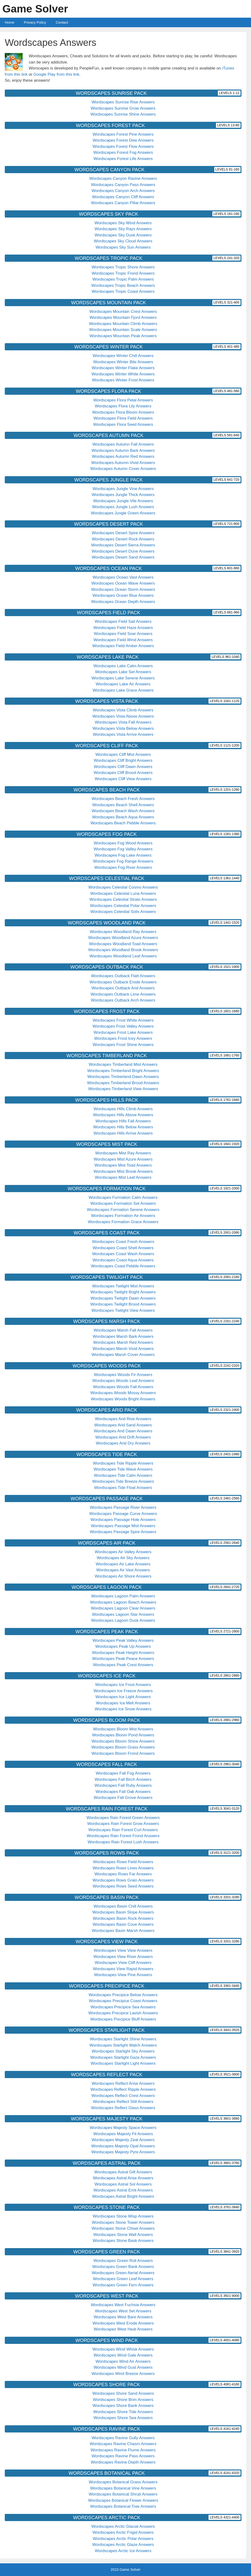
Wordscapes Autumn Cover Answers (123, 468)
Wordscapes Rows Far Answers (123, 1874)
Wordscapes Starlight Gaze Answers (123, 2057)
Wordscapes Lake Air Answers (123, 684)
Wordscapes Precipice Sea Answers (123, 2007)
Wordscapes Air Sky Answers (123, 1558)
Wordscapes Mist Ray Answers (123, 1153)
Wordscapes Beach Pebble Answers (123, 823)
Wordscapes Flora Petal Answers (123, 400)
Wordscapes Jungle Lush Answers (123, 507)
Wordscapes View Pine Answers (123, 1975)
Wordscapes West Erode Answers (123, 2323)
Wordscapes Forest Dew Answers (123, 140)
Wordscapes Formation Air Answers (123, 1215)
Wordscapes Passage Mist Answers (123, 1526)
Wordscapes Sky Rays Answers (123, 229)
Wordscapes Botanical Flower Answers (123, 2500)
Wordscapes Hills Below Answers (123, 1127)
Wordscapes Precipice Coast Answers (123, 2001)
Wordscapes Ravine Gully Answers (123, 2438)
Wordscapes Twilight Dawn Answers (123, 1298)
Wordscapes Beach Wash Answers (123, 811)
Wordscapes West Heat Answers (123, 2329)
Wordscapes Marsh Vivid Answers (123, 1348)
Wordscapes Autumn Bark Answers (123, 450)
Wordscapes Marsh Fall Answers (123, 1330)
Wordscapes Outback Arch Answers (123, 1000)
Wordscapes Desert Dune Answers (123, 551)
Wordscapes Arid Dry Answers (123, 1443)
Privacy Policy (35, 22)
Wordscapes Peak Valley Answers (123, 1640)
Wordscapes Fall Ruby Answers (123, 1785)
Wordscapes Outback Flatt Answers (123, 976)
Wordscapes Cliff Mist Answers (123, 754)
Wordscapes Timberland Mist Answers (123, 1064)
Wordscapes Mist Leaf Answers (123, 1177)
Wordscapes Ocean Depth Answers (123, 601)
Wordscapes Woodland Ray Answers (123, 931)
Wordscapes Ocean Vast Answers (123, 577)
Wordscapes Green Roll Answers (123, 2260)
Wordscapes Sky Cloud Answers (123, 241)
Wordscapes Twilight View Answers (123, 1310)
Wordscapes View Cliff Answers (123, 1962)
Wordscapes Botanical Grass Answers (123, 2482)
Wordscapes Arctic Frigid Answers (123, 2532)
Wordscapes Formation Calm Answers (123, 1197)
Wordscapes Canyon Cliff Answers (123, 197)
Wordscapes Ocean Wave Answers (123, 583)
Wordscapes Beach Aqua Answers (123, 817)
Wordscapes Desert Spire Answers (123, 533)
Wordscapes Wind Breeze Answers (123, 2373)
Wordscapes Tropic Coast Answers (123, 291)
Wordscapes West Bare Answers (123, 2317)
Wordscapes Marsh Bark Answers (123, 1336)
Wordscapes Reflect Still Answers (123, 2101)
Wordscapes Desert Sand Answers (123, 557)
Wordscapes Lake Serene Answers (123, 678)
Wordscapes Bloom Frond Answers (123, 1753)
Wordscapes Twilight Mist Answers (123, 1286)
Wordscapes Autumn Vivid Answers (123, 462)
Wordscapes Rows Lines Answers (123, 1868)
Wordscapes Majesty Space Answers (123, 2127)
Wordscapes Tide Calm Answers (123, 1475)
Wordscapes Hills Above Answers (123, 1115)
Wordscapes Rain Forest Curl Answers (123, 1830)
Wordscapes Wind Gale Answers (123, 2355)
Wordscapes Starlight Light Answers (123, 2063)
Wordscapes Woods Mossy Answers (123, 1393)
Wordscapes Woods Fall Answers (123, 1387)
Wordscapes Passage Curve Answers (123, 1513)
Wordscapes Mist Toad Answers (123, 1165)
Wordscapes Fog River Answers (123, 867)
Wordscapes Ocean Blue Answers (123, 595)
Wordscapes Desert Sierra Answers (123, 545)
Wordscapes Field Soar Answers (123, 633)
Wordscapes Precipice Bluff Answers (123, 2019)
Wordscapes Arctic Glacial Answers (123, 2526)
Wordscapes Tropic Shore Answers (123, 267)
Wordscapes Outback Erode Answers (123, 982)
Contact (62, 22)
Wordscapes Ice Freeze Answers (123, 1691)
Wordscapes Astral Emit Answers (123, 2190)
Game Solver (35, 9)
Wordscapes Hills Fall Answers (123, 1121)
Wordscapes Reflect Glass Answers (123, 2108)
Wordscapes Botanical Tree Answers (123, 2506)
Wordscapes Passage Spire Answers (123, 1532)
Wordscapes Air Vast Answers (123, 1570)
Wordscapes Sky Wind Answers (123, 223)
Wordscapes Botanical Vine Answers (123, 2488)
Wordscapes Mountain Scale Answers (123, 329)
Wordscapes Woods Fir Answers (123, 1374)
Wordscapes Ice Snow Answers (123, 1709)
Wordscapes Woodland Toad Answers (123, 944)
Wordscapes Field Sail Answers (123, 621)
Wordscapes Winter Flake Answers (123, 368)
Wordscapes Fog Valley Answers (123, 849)
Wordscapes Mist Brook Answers (123, 1171)
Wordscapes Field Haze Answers (123, 627)
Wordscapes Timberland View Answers (123, 1089)
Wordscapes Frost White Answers (123, 1020)
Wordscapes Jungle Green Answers (123, 513)
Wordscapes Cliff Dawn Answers (123, 766)
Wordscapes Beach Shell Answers (123, 805)
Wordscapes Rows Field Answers (123, 1862)
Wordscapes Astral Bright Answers (123, 2196)
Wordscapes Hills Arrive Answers (123, 1133)
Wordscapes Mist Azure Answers (123, 1159)
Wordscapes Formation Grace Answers (123, 1222)
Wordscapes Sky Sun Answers (123, 247)
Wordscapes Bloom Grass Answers (123, 1747)
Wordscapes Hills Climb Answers (123, 1109)
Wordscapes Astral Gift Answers (123, 2172)
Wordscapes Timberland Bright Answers (123, 1070)
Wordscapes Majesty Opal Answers (123, 2146)
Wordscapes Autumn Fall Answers (123, 444)
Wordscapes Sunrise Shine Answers (123, 114)
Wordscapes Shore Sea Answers (123, 2418)
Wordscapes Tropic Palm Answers (123, 279)
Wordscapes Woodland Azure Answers (123, 937)
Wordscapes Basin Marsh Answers (123, 1930)
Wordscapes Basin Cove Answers (123, 1924)
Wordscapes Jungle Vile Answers (123, 501)
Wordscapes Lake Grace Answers (123, 690)
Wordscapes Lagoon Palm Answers (123, 1596)
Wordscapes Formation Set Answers (123, 1203)
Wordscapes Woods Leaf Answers (123, 1380)
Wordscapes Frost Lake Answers (123, 1032)
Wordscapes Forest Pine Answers (123, 134)
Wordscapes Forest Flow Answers (123, 146)
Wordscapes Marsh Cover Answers (123, 1354)
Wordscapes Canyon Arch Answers (123, 190)
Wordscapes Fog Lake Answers (123, 855)
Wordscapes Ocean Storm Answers (123, 589)
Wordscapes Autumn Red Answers (123, 456)
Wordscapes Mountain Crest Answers (123, 311)
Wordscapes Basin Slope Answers (123, 1912)
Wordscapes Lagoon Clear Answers (123, 1608)
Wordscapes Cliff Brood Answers (123, 772)
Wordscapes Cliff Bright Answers (123, 760)
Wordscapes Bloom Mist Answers (123, 1729)
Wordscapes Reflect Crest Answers (123, 2095)
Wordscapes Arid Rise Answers (123, 1419)
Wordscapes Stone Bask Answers (123, 2240)
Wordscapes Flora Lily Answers (123, 406)
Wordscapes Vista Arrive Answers (123, 734)
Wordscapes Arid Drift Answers (123, 1437)
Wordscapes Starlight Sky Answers (123, 2051)
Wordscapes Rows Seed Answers (123, 1886)
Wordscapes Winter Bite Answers (123, 362)
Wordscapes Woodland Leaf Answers (123, 956)
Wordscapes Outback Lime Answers (123, 994)
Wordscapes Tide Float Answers (123, 1487)
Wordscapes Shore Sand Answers (123, 2393)
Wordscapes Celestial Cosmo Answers (123, 887)
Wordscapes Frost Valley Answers (123, 1026)
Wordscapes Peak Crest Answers (123, 1665)
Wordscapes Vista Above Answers (123, 716)
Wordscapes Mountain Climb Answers (123, 323)
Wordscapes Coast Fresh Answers (123, 1241)
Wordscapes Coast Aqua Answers (123, 1260)
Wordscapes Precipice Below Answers (123, 1995)
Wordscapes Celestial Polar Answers (123, 905)
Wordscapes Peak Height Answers (123, 1652)
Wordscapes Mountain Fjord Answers (123, 317)
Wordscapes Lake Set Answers (123, 672)
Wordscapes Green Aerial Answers (123, 2273)
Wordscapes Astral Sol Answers (123, 2184)
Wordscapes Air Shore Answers (123, 1576)
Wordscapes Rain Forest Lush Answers (123, 1842)
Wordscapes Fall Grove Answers (123, 1797)
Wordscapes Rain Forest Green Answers (123, 1817)
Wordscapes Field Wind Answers (123, 640)
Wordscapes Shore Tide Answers (123, 2412)
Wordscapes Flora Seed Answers (123, 424)
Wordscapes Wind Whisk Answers (123, 2349)
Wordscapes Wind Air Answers (123, 2361)
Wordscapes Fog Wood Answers (123, 843)
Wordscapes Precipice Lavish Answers (123, 2013)
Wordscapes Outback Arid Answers (123, 988)
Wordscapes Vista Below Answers (123, 728)
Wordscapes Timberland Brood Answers (123, 1083)
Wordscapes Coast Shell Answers (123, 1248)
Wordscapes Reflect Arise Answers (123, 2083)
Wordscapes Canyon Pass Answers (123, 184)
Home (9, 22)
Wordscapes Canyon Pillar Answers (123, 203)
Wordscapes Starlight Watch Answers (123, 2045)
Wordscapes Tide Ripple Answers (123, 1463)
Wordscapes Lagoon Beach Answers (123, 1602)
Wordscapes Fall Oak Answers (123, 1791)
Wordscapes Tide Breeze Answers (123, 1481)
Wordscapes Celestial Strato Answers (123, 899)
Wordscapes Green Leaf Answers (123, 2279)
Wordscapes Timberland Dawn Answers (123, 1076)
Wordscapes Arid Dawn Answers (123, 1431)
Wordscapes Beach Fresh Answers (123, 798)
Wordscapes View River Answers (123, 1956)
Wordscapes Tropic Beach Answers (123, 285)
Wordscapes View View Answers (123, 1950)
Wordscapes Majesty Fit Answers (123, 2134)
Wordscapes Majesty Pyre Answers (123, 2152)
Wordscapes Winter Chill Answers (123, 355)
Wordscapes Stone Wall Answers (123, 2234)
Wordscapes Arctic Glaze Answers (123, 2544)
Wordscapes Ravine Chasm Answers (123, 2444)
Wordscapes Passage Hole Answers (123, 1519)
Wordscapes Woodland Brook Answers (123, 950)
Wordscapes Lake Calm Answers (123, 666)
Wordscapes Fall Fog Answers (123, 1773)
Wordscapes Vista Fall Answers (123, 722)
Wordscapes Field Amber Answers (123, 646)
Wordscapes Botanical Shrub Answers (123, 2494)
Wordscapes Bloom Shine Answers (123, 1741)
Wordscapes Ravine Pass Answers (123, 2456)
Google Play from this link (56, 74)
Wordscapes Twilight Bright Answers (123, 1292)
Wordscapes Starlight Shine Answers (123, 2039)
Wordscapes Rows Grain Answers (123, 1880)
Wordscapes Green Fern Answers (123, 2285)
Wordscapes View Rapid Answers (123, 1969)
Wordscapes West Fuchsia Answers (123, 2305)
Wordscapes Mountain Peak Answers (123, 336)
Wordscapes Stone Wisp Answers (123, 2216)
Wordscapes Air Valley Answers (123, 1552)
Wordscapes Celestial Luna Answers (123, 893)
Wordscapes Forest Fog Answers (123, 152)
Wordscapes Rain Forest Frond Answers (123, 1836)
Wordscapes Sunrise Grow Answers (123, 108)
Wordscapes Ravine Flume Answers (123, 2450)
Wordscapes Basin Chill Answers (123, 1906)
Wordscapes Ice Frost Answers (123, 1684)
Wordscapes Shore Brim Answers (123, 2399)
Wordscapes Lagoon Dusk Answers (123, 1620)
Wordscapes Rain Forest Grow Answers (123, 1823)
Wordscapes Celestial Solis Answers (123, 911)
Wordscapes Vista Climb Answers (123, 710)
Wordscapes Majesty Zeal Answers (123, 2140)
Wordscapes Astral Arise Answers (123, 2178)
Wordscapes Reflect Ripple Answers (123, 2089)
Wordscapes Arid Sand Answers (123, 1425)
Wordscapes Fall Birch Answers (123, 1779)
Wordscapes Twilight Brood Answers (123, 1304)
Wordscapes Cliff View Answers (123, 779)
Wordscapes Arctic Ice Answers (123, 2551)
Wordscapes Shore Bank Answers (123, 2405)
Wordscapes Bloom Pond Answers (123, 1735)
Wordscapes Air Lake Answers (123, 1564)
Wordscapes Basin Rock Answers (123, 1918)
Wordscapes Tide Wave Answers (123, 1469)
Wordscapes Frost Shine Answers (123, 1044)
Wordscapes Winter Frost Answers (123, 380)
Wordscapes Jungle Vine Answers (123, 488)
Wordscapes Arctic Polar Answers (123, 2538)
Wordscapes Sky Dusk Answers (123, 235)
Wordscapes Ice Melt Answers (123, 1703)
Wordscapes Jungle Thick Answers (123, 494)
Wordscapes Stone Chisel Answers (123, 2228)
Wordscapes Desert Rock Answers (123, 539)
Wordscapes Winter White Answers (123, 374)
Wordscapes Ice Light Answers (123, 1697)
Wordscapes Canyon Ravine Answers (123, 178)
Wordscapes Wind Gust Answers (123, 2367)
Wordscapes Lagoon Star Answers (123, 1614)
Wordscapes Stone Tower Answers (123, 2222)
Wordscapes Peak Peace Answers (123, 1658)
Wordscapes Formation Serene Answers (123, 1209)
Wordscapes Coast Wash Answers (123, 1254)
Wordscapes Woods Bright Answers (123, 1399)
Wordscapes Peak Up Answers (123, 1646)
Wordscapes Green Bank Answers (123, 2266)
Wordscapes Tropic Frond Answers (123, 273)
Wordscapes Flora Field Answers (123, 418)
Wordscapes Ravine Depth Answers (123, 2462)
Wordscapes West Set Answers (123, 2311)
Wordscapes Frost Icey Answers (123, 1038)
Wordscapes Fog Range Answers (123, 861)
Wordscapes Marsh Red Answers (123, 1342)
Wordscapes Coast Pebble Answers (123, 1266)
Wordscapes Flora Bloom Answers (123, 412)
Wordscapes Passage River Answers (123, 1507)
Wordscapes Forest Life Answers (123, 158)
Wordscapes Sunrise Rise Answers (123, 102)
